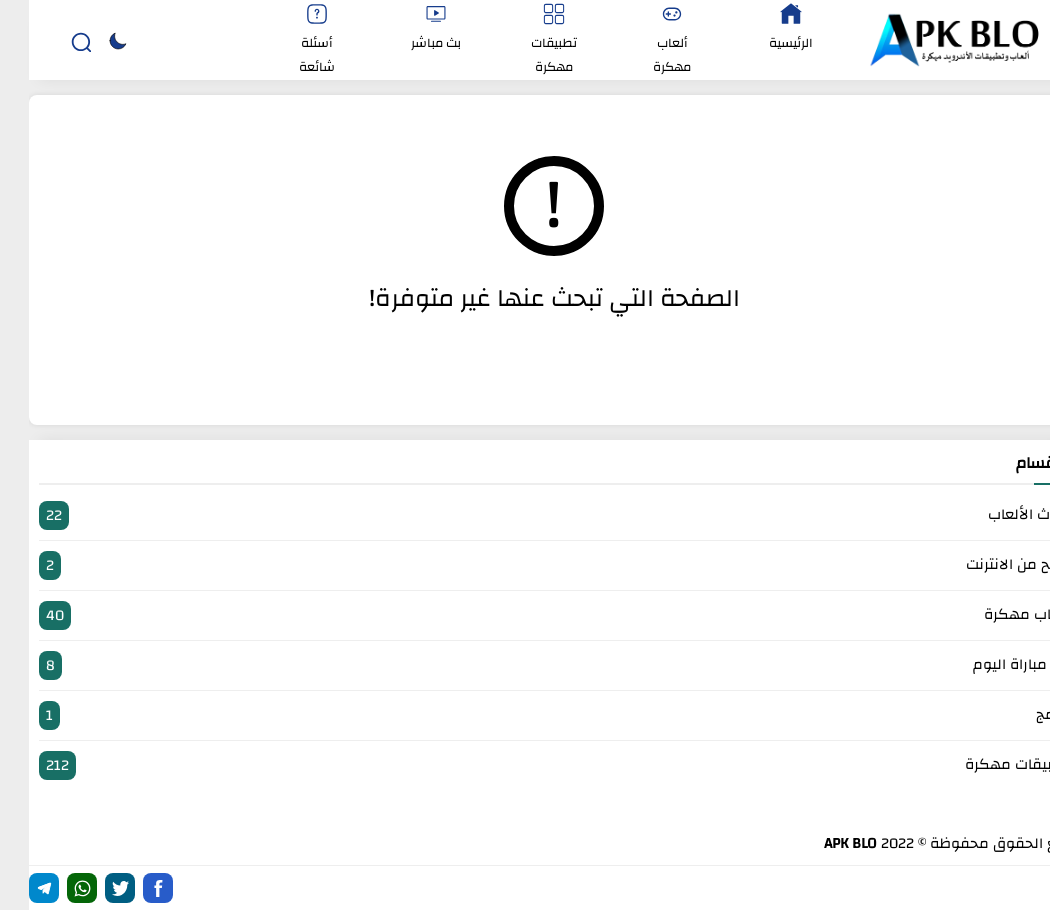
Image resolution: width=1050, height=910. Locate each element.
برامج (525, 715)
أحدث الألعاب (525, 515)
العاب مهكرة (525, 615)
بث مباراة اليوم (525, 665)
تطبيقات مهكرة (525, 765)
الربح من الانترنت (525, 565)
